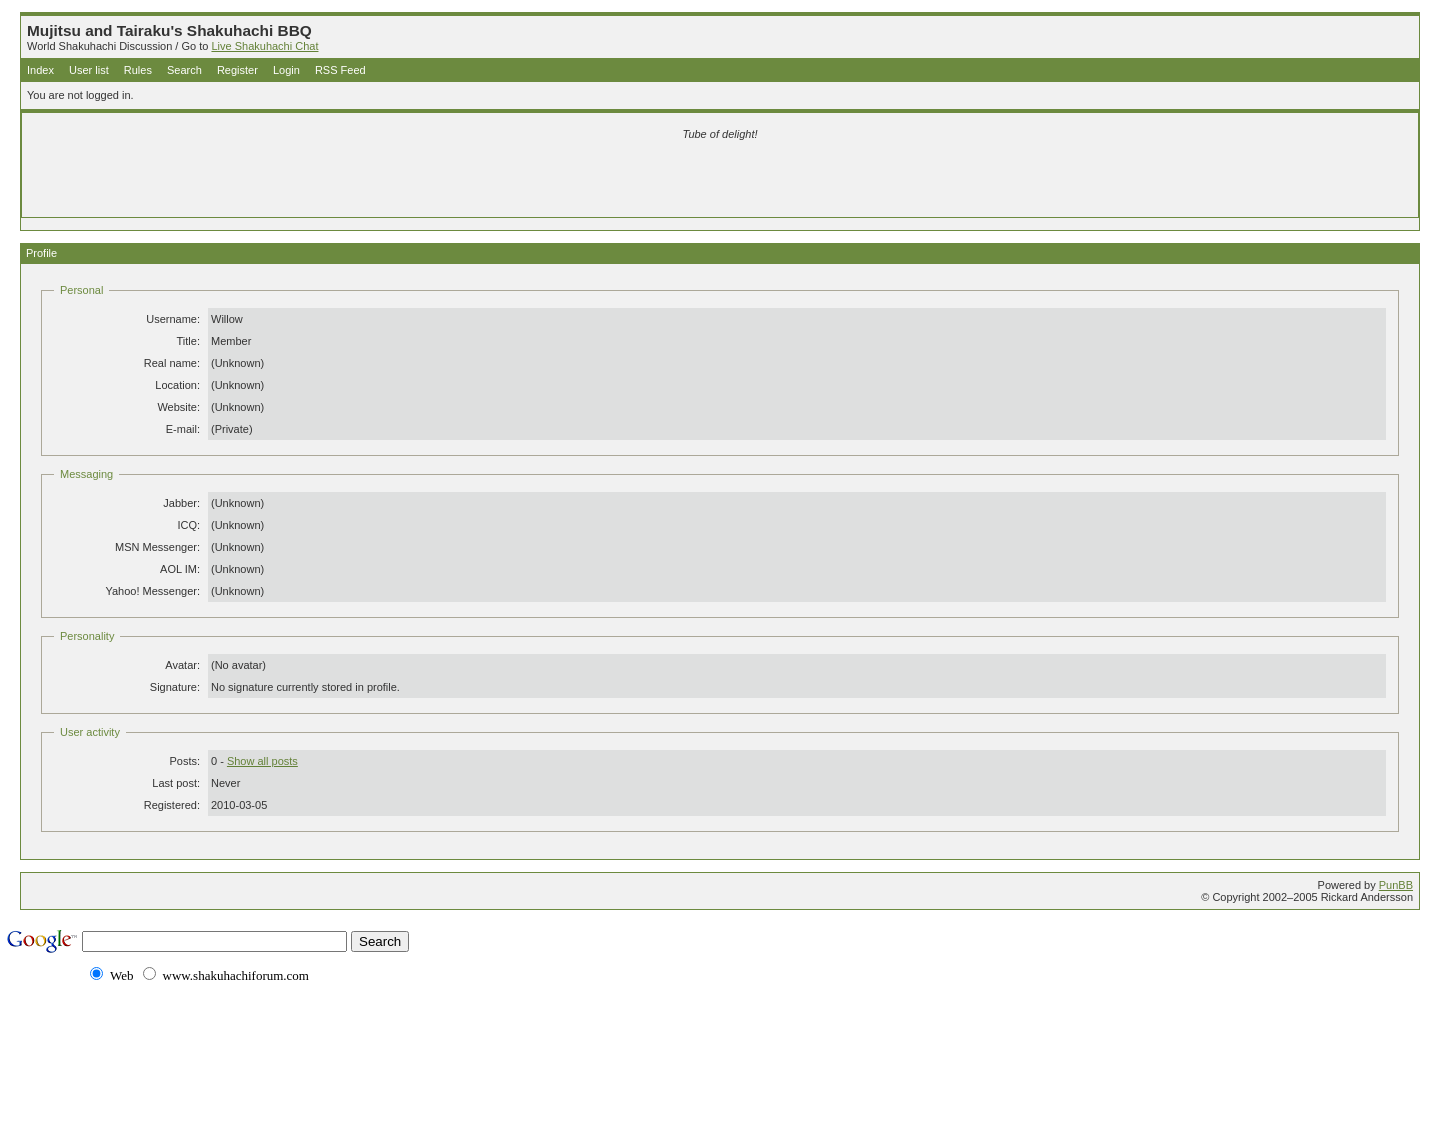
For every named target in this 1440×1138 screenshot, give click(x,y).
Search (184, 70)
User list (89, 70)
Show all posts (262, 761)
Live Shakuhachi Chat (264, 46)
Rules (138, 70)
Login (286, 70)
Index (40, 70)
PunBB (1396, 885)
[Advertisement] (484, 182)
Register (237, 70)
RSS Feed (340, 70)
